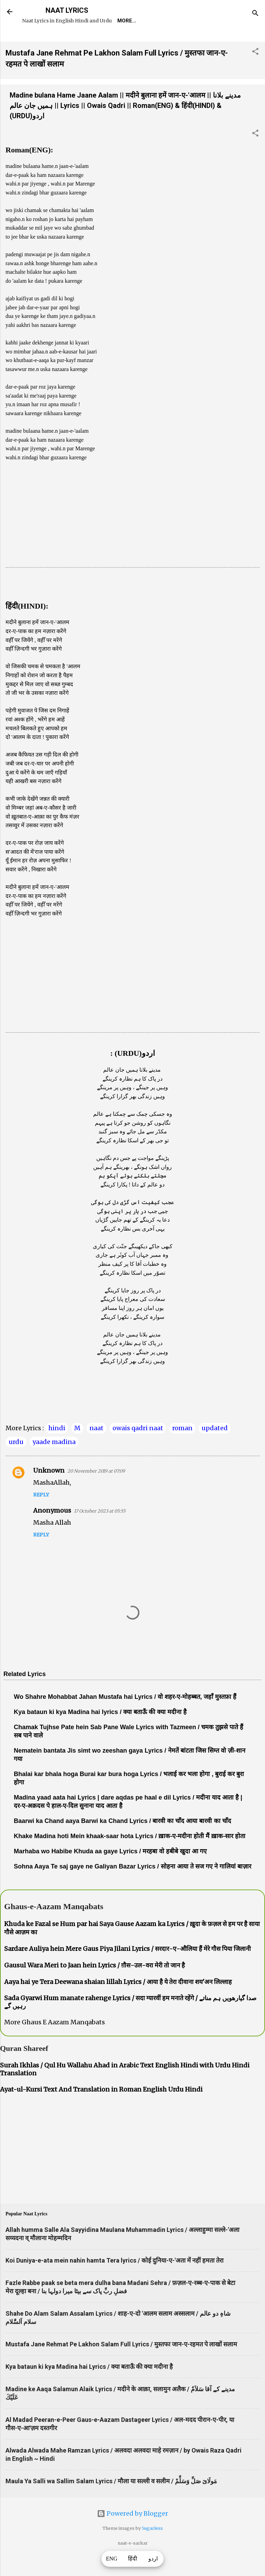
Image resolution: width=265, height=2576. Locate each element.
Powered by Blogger (132, 2533)
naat (96, 1448)
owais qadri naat (137, 1448)
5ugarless (152, 2547)
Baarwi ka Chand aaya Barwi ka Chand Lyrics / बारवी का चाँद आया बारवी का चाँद (122, 1840)
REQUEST (67, 40)
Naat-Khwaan (110, 40)
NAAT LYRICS (67, 10)
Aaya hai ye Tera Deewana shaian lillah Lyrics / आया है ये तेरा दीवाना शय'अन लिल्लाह (118, 2001)
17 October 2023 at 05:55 (100, 1531)
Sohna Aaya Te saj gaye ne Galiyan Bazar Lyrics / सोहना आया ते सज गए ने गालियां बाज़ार (132, 1886)
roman (182, 1448)
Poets (184, 40)
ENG (112, 2559)
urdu (16, 1461)
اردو (153, 2559)
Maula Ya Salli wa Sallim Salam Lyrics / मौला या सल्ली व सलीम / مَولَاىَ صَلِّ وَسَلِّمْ (111, 2500)
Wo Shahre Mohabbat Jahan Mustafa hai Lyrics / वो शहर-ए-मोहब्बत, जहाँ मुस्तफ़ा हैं (125, 1716)
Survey (153, 40)
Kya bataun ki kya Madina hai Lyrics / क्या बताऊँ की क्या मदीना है (89, 2386)
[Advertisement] (132, 538)
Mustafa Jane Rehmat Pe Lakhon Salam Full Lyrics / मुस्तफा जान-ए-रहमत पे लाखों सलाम (121, 2363)
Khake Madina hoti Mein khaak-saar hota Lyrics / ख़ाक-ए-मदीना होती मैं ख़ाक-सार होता (129, 1855)
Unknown (49, 1490)
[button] (255, 72)
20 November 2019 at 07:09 (96, 1491)
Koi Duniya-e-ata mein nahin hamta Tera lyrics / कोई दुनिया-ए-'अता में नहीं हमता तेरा (115, 2280)
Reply (41, 1514)
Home (35, 40)
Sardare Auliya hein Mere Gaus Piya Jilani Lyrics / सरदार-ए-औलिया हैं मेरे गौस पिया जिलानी (127, 1968)
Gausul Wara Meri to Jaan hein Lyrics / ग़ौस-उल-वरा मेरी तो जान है (94, 1985)
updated (215, 1448)
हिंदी (132, 2559)
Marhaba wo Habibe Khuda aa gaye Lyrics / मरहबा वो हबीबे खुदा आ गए (110, 1870)
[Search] (255, 13)
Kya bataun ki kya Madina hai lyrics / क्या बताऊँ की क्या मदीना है (100, 1731)
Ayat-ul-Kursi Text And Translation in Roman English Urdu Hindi (101, 2109)
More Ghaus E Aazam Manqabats (54, 2042)
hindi (56, 1448)
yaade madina (54, 1461)
